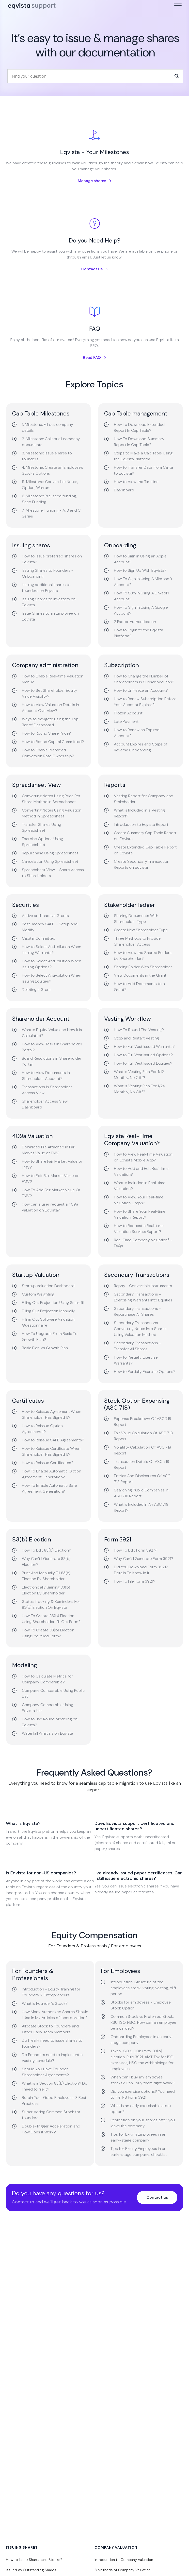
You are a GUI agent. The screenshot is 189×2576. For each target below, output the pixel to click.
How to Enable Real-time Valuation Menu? (52, 679)
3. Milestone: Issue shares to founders (47, 456)
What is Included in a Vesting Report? (139, 813)
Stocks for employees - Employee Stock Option (140, 2005)
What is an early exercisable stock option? (141, 2108)
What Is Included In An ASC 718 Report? (141, 1507)
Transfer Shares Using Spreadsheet (41, 827)
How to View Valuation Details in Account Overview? (50, 707)
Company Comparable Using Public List (53, 1693)
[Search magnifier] (176, 76)
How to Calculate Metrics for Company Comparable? (47, 1679)
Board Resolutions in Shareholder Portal (51, 1061)
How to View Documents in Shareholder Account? (46, 1075)
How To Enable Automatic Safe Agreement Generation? (49, 1488)
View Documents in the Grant (140, 975)
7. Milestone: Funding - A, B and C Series (51, 513)
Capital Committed (38, 938)
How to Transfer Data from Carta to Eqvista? (143, 470)
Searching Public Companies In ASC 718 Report (141, 1493)
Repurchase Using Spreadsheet (50, 853)
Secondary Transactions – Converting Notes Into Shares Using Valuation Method (140, 1328)
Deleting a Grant (36, 989)
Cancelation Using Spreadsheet (50, 861)
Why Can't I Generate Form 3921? (143, 1558)
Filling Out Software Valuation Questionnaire (48, 1322)
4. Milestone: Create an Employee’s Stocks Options (52, 470)
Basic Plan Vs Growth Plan (45, 1347)
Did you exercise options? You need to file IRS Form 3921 (142, 2094)
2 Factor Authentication (135, 621)
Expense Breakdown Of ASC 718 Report (142, 1421)
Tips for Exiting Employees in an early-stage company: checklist (138, 2151)
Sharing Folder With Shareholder (143, 966)
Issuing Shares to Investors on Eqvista (49, 601)
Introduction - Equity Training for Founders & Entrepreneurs (51, 1992)
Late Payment (126, 721)
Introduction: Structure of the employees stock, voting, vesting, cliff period (143, 1987)
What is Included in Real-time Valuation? (139, 1185)
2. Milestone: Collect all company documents (51, 441)
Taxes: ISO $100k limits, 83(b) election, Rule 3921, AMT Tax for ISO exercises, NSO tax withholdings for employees (142, 2059)
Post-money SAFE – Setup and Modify (50, 927)
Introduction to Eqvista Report (141, 824)
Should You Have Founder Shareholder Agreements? (45, 2071)
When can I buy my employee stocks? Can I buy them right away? (142, 2080)
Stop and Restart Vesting (136, 1038)
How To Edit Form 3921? (135, 1550)
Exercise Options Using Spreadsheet (42, 841)
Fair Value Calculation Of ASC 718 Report (143, 1435)
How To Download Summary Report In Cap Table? (139, 441)
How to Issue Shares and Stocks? (34, 2559)
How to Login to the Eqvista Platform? (138, 633)
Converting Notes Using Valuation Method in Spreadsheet (51, 813)
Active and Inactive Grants (45, 915)
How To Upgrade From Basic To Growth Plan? (50, 1336)
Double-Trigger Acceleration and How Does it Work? (51, 2129)
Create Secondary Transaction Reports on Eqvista (141, 864)
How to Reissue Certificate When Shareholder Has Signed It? (51, 1451)
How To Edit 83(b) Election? (46, 1550)
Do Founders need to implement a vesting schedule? (52, 2057)
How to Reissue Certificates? (47, 1462)
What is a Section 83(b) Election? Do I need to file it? (54, 2086)
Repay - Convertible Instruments (143, 1285)
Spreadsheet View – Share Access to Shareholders (53, 872)
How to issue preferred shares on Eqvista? (52, 559)
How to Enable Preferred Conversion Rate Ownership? (48, 753)
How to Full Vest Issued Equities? (143, 1063)
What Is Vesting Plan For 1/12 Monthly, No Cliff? (139, 1074)
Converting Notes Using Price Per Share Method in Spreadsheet (51, 798)
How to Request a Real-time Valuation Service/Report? (139, 1228)
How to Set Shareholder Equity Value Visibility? (49, 693)
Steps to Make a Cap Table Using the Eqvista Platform (143, 456)
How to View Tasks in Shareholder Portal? (52, 1047)
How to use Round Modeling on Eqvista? (50, 1722)
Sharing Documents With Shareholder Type (136, 918)
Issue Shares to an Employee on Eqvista (50, 616)
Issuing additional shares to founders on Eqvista (46, 587)
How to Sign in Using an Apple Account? (140, 559)
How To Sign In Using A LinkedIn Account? (141, 596)
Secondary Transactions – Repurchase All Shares (137, 1311)
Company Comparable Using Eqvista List (47, 1707)
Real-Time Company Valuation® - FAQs (143, 1242)
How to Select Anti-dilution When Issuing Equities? (51, 978)
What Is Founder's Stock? (45, 2003)
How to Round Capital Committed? (53, 741)
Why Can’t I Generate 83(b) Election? (46, 1561)
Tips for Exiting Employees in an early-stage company (138, 2137)
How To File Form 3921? (134, 1581)
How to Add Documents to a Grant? (139, 986)
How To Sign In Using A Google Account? (141, 610)
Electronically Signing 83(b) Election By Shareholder (46, 1590)
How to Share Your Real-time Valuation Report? (139, 1214)
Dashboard (124, 490)
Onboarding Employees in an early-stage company (141, 2039)
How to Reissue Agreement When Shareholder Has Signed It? (51, 1414)
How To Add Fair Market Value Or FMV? (51, 1192)
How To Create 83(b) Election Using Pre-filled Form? (48, 1633)
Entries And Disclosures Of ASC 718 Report (142, 1478)
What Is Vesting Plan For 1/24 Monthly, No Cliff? (139, 1088)
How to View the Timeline (136, 481)
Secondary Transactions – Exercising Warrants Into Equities (143, 1297)
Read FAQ (92, 357)
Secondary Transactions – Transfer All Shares (137, 1345)
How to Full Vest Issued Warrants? (144, 1046)
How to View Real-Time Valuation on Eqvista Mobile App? (143, 1157)
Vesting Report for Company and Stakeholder (143, 798)
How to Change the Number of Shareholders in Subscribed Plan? (144, 679)
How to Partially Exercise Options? (144, 1371)
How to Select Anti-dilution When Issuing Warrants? (51, 949)
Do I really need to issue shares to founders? (52, 2043)
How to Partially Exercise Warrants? (136, 1360)
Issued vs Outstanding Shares (31, 2570)
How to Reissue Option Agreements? (42, 1428)
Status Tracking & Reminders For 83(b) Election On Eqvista (51, 1604)
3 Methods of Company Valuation (122, 2570)
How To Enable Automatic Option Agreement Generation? (51, 1474)
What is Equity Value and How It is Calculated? (52, 1032)
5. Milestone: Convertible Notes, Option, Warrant (50, 484)
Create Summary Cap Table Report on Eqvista (145, 835)
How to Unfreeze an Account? (141, 690)
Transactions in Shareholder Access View (47, 1089)
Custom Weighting (38, 1294)
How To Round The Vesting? (139, 1029)
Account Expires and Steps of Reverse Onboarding (141, 747)
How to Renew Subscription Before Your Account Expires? (145, 701)
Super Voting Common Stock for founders (51, 2114)
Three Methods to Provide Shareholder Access (137, 941)
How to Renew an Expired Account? (136, 732)
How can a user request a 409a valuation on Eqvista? (50, 1207)
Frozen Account (128, 713)
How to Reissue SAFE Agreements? (53, 1440)
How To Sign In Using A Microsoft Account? (143, 581)
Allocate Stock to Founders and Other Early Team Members (50, 2029)
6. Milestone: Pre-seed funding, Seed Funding (49, 498)
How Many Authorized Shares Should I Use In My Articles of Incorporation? (55, 2014)
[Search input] (92, 76)
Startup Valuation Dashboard (48, 1285)
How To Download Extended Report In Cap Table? (139, 427)
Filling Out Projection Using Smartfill (53, 1302)
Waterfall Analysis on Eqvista (47, 1733)
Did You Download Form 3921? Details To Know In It (141, 1569)
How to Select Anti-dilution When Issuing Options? (51, 963)
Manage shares (92, 180)
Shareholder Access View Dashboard (45, 1104)
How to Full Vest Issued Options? (143, 1054)
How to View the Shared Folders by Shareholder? (143, 955)
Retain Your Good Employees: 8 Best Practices (54, 2100)
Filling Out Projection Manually (48, 1311)
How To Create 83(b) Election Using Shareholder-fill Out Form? (51, 1618)
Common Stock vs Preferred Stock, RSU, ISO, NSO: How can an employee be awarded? (143, 2022)
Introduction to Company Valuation (123, 2559)
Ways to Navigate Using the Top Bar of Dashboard (50, 721)
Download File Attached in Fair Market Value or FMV (48, 1150)
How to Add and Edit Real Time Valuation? (141, 1171)
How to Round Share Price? (46, 733)
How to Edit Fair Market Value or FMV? (50, 1178)
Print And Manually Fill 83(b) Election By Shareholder (46, 1575)
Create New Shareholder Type (141, 930)
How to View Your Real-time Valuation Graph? (138, 1200)
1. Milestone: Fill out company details (47, 427)
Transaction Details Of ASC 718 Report (141, 1464)
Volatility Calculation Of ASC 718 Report (142, 1450)
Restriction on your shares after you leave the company (142, 2122)
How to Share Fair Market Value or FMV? (52, 1164)
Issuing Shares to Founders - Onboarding (47, 573)
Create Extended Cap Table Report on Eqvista (145, 850)
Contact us (92, 269)
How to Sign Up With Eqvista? (140, 570)
